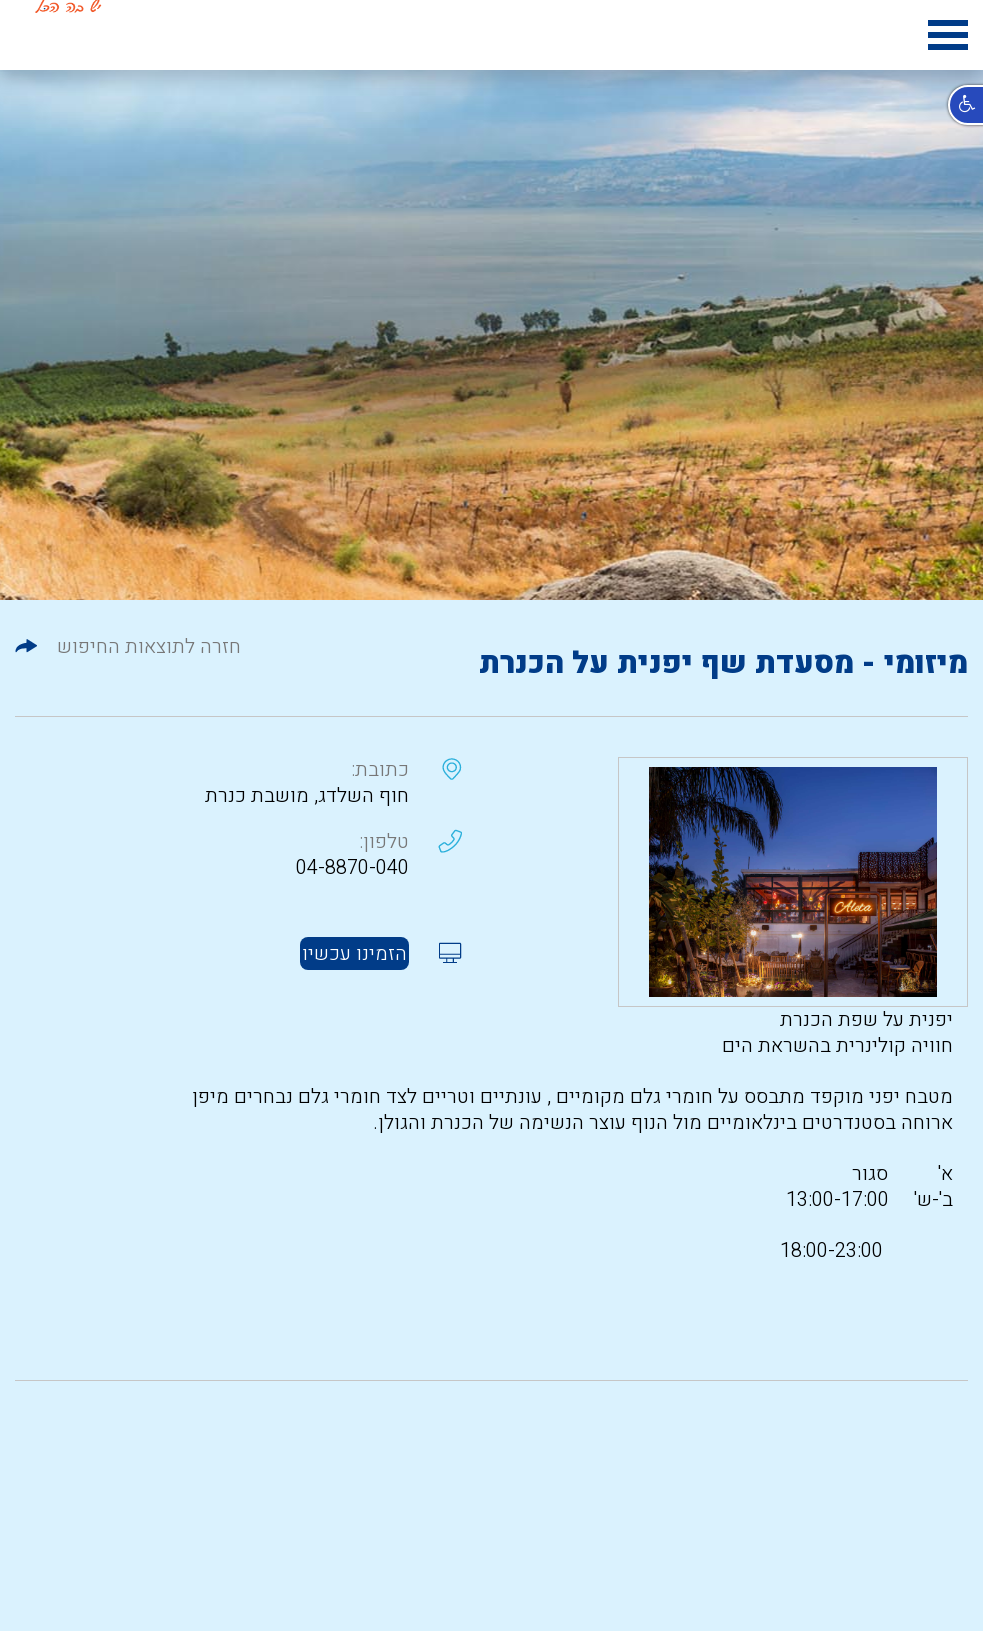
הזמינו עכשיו (354, 953)
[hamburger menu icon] (948, 38)
